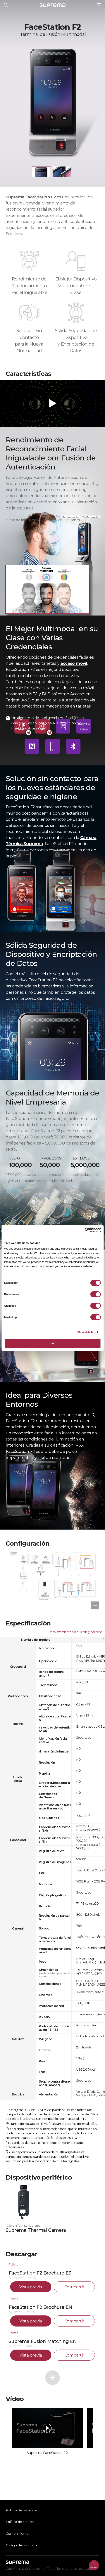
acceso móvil (73, 663)
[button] (41, 172)
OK (52, 1343)
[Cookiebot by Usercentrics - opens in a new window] (84, 1230)
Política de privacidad (22, 2510)
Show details (85, 1332)
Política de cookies (20, 2522)
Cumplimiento (17, 2533)
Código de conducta (21, 2545)
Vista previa (30, 2286)
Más (52, 2377)
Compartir (74, 2286)
